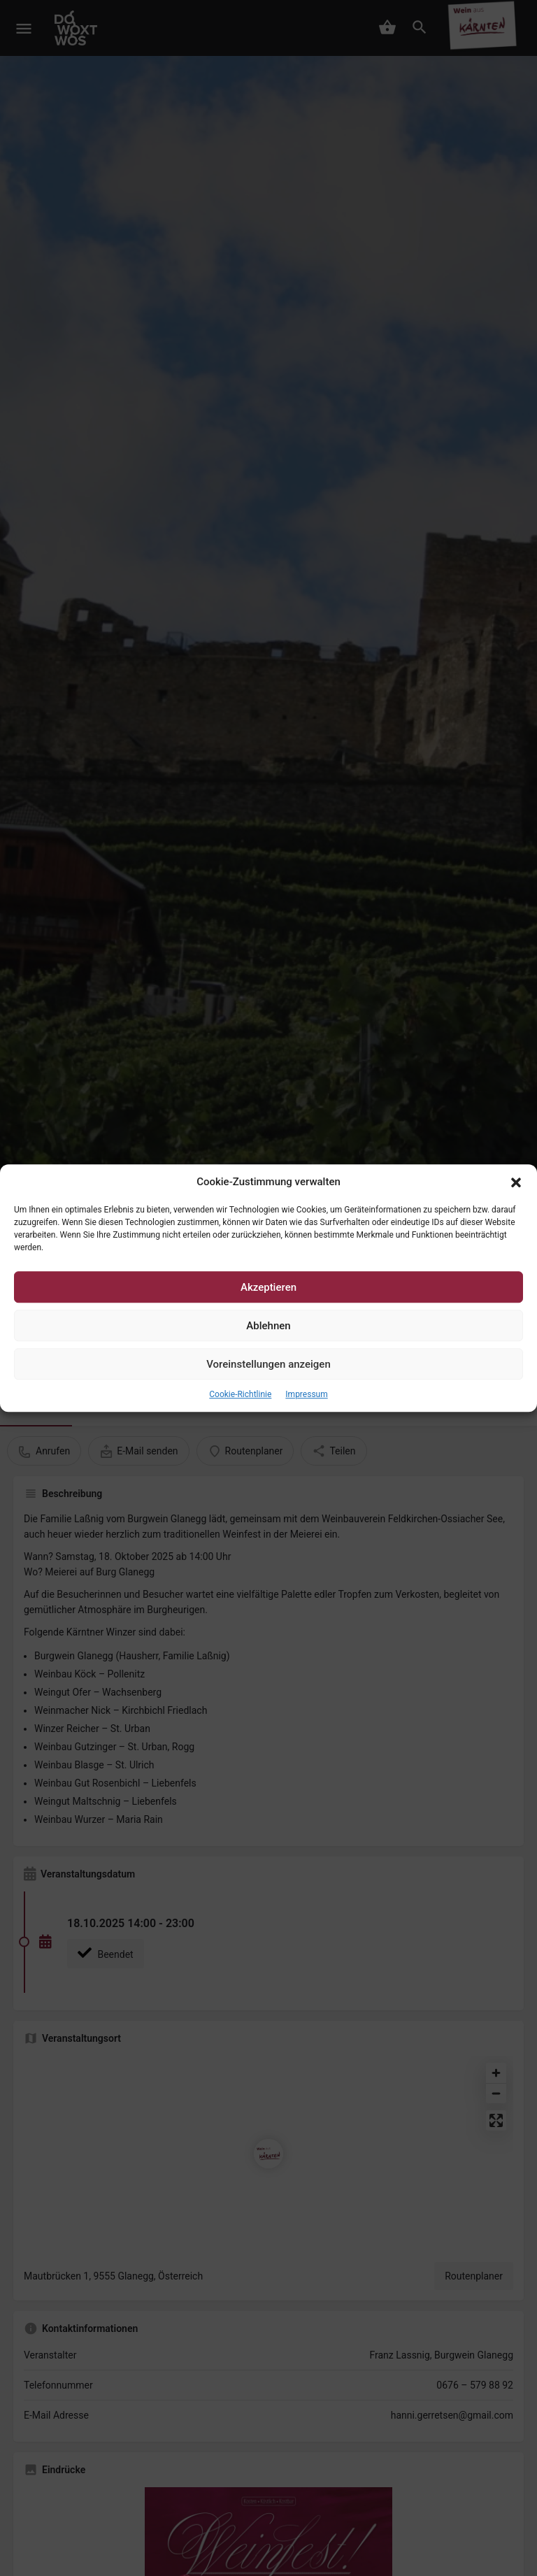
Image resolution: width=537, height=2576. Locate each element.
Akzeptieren (268, 1287)
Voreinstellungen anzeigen (268, 1364)
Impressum (306, 1395)
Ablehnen (268, 1325)
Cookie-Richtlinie (240, 1395)
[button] (516, 1182)
